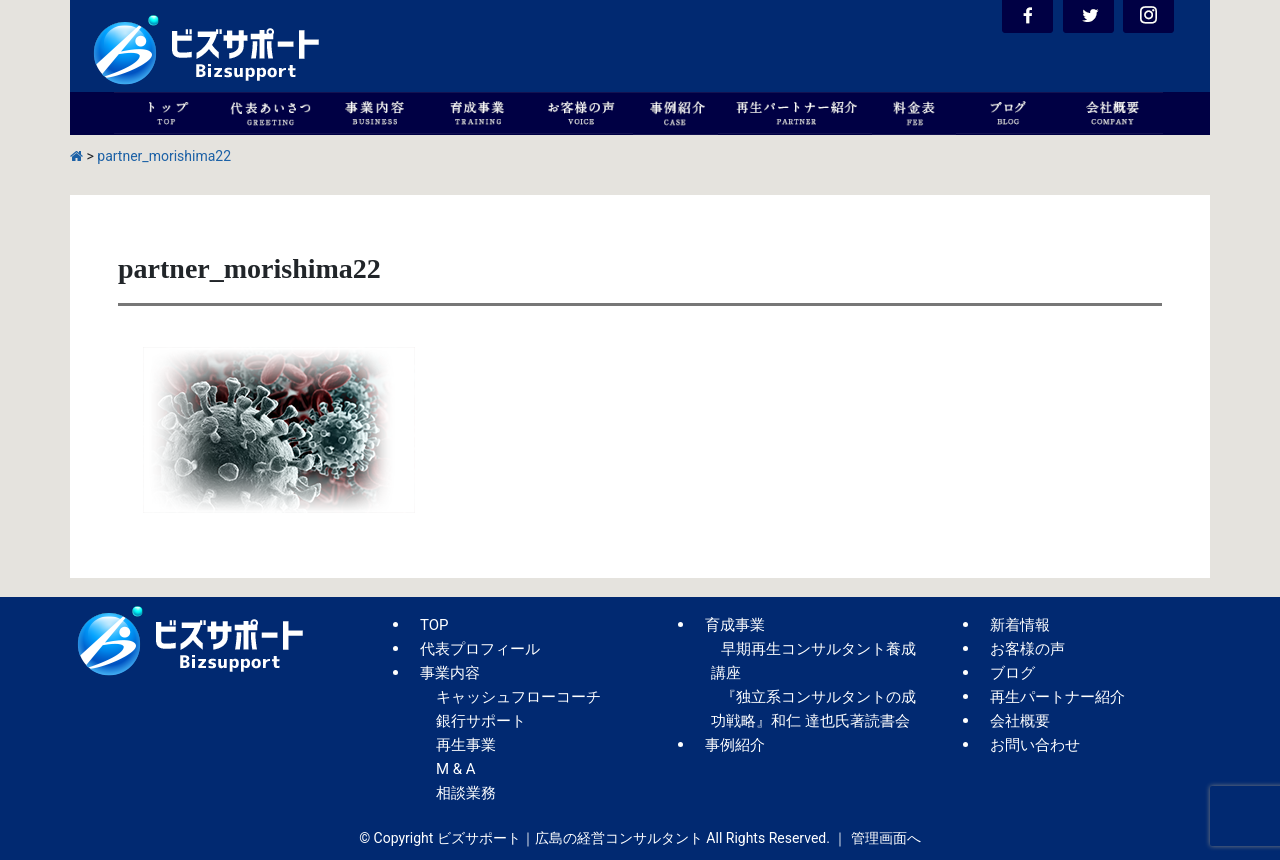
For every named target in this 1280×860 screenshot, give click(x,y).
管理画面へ (886, 838)
